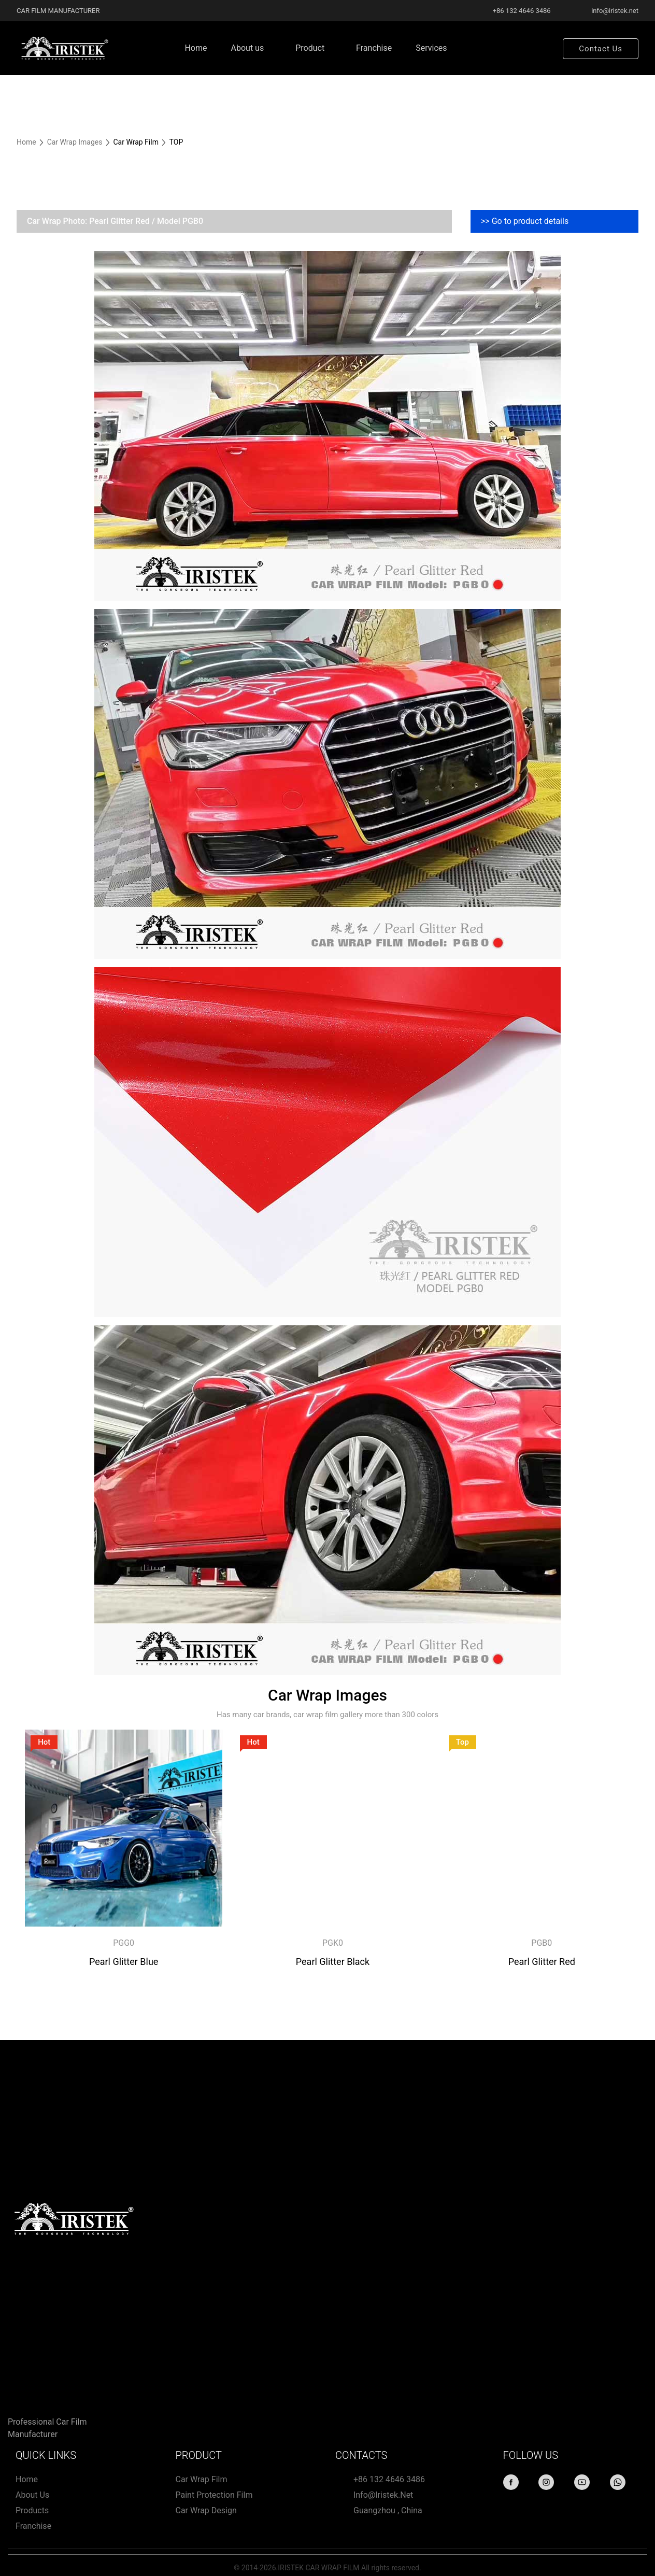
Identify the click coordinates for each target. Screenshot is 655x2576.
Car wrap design (206, 2510)
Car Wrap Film (201, 2479)
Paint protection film (214, 2495)
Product (309, 48)
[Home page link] (63, 48)
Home (195, 48)
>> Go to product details (524, 221)
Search (535, 48)
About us (247, 48)
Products (32, 2510)
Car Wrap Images (75, 142)
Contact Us (600, 48)
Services (431, 48)
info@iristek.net (383, 2495)
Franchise (374, 48)
